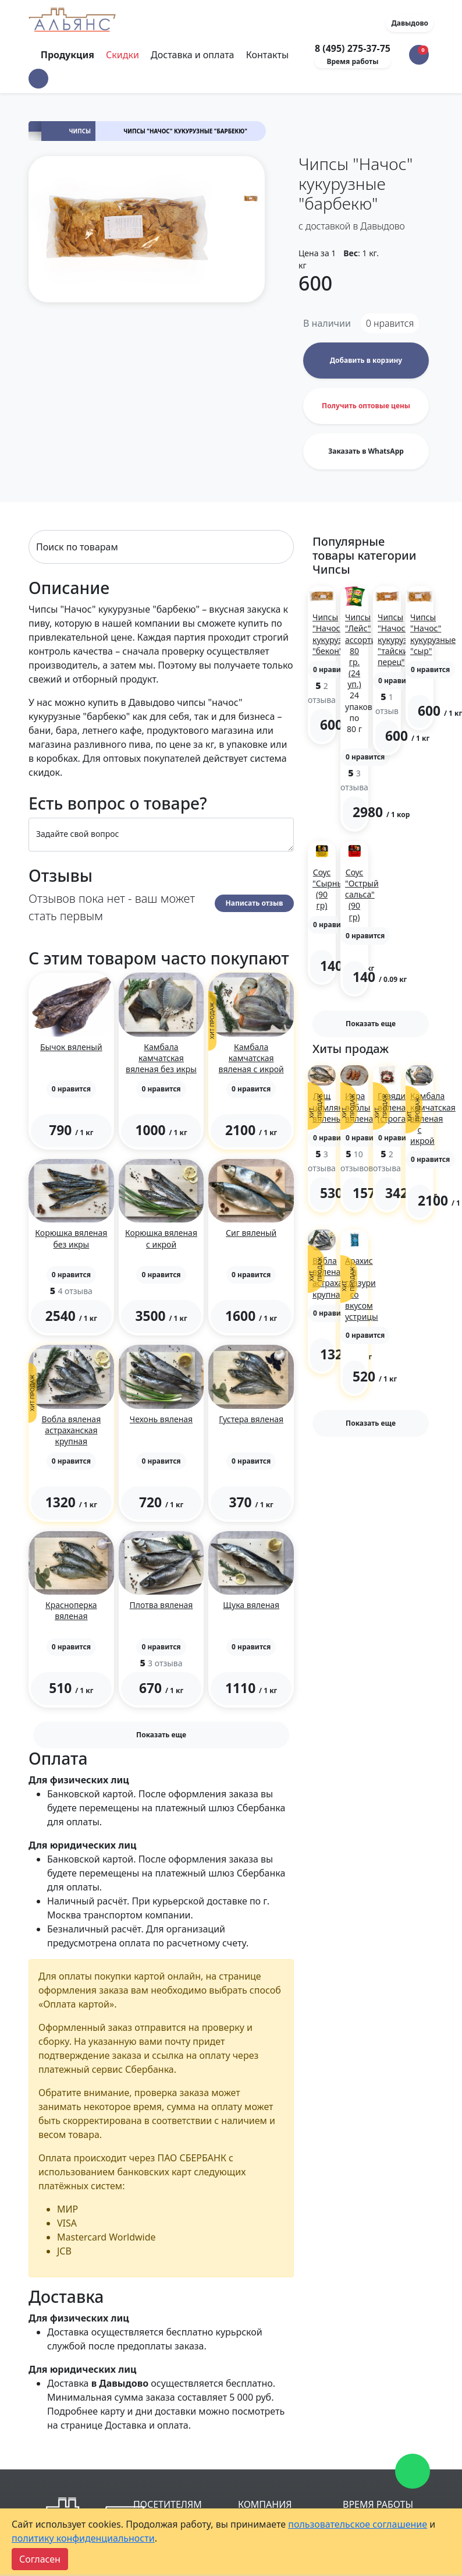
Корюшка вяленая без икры (71, 1238)
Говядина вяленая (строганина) (403, 1106)
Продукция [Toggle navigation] (69, 54)
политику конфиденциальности (83, 2538)
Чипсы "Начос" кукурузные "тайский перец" (400, 639)
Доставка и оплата (192, 54)
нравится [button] (390, 323)
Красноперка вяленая (71, 1610)
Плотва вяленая (161, 1604)
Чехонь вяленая (161, 1419)
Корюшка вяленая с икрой (161, 1238)
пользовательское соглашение (357, 2524)
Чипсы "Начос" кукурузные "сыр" (433, 634)
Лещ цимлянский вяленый (337, 1106)
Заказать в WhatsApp (366, 451)
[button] (38, 79)
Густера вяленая (251, 1419)
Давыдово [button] (409, 23)
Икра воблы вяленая (361, 1106)
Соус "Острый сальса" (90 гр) (362, 895)
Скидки (122, 54)
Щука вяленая (251, 1604)
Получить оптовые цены (366, 406)
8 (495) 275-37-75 (352, 48)
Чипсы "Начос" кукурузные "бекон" (335, 634)
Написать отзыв (254, 903)
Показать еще (161, 1735)
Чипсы (80, 131)
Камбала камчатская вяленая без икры (161, 1058)
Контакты (267, 54)
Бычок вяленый (71, 1046)
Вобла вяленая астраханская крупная (71, 1430)
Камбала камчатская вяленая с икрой (251, 1058)
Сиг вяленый (251, 1232)
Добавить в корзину (366, 360)
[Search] (161, 547)
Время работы (353, 61)
